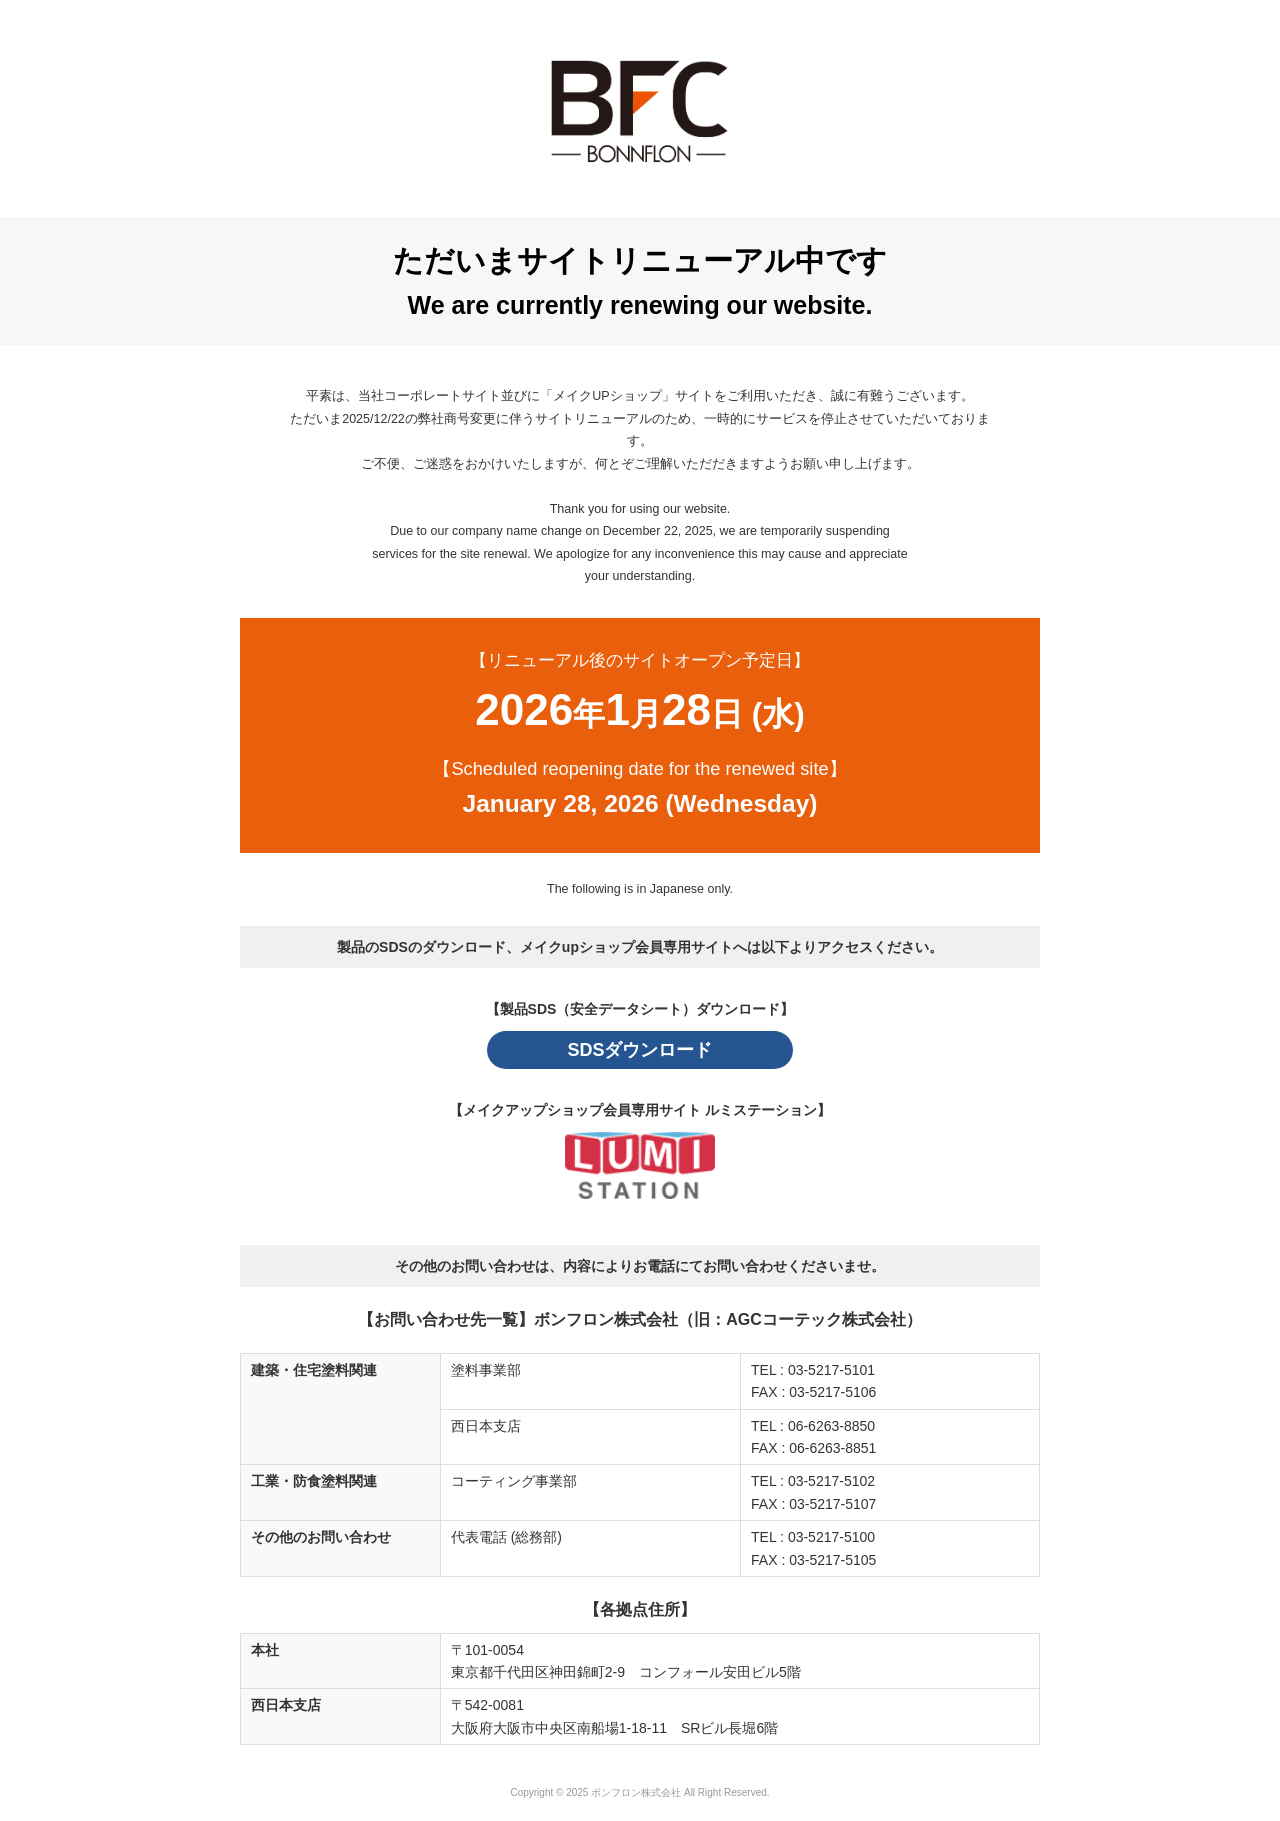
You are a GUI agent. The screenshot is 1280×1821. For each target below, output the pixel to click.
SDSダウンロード (639, 1050)
